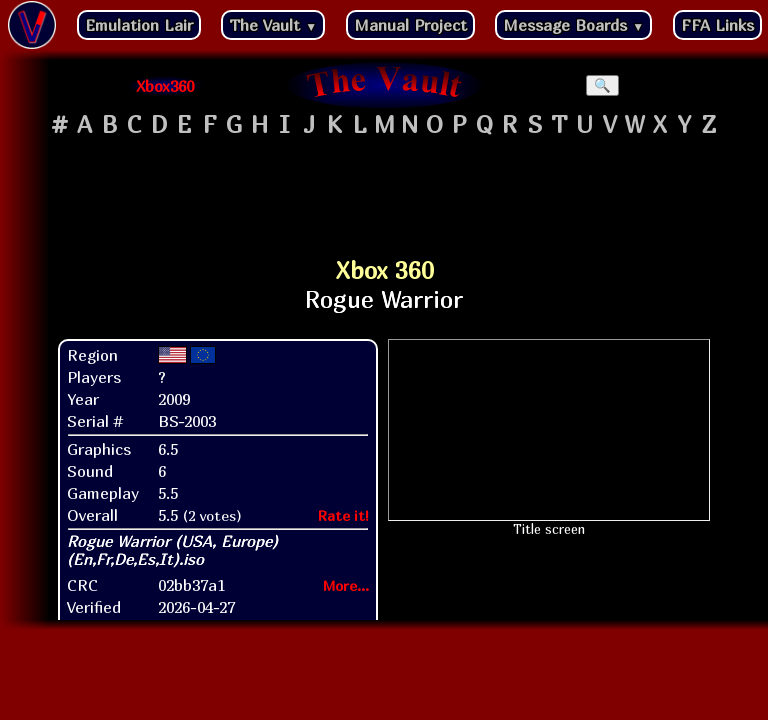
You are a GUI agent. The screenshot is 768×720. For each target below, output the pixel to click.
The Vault (273, 25)
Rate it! (343, 515)
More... (346, 585)
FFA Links (717, 25)
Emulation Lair (139, 25)
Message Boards (573, 25)
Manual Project (410, 25)
